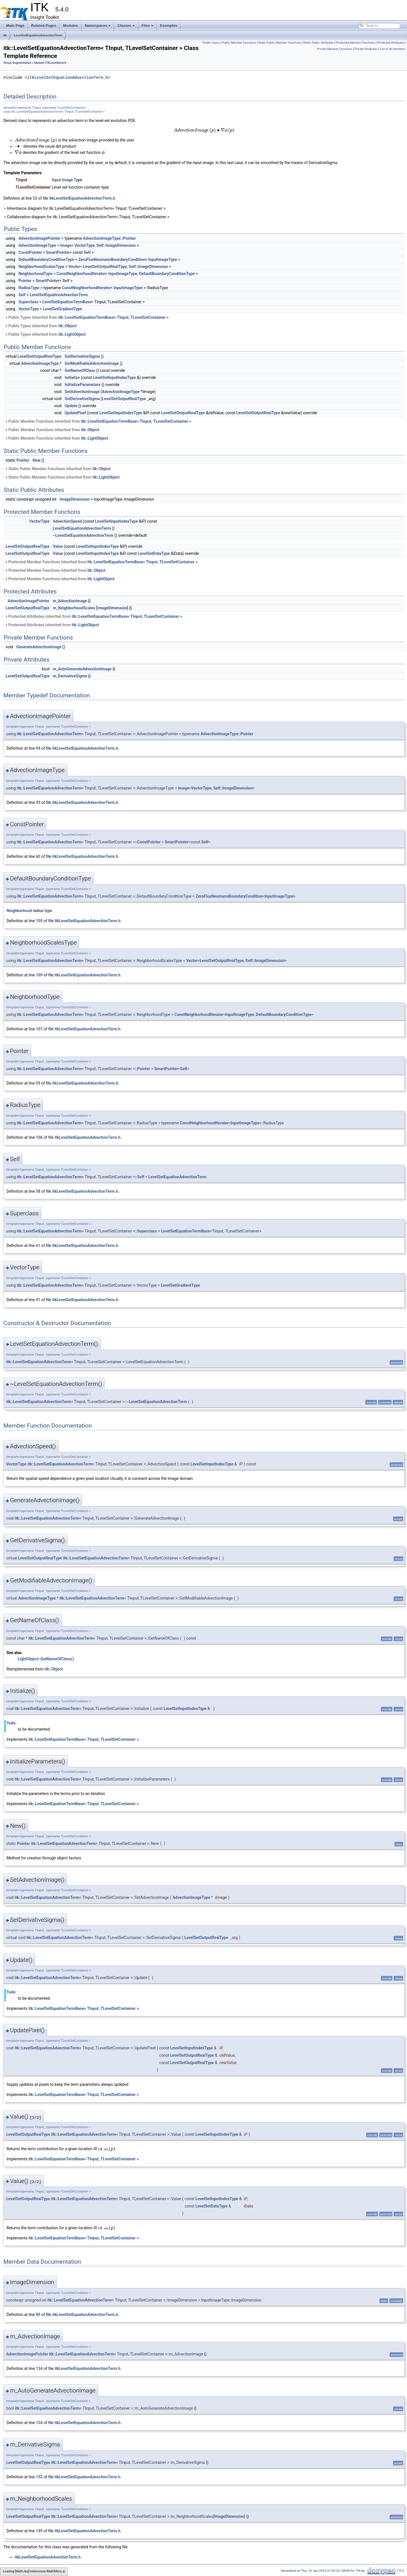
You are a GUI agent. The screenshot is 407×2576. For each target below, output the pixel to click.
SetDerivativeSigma (82, 398)
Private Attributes (366, 49)
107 (39, 1029)
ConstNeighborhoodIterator (81, 273)
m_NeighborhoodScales (74, 608)
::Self (139, 1177)
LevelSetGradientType (62, 309)
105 (39, 921)
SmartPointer (58, 252)
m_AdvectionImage (70, 601)
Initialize (72, 377)
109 (39, 975)
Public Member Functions (239, 43)
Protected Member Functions (355, 43)
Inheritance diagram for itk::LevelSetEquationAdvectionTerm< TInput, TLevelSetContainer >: (84, 208)
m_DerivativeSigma (70, 676)
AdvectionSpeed (67, 521)
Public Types (211, 43)
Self (87, 252)
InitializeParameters (83, 384)
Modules (70, 25)
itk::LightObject (71, 334)
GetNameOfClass (80, 370)
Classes (126, 25)
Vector (74, 266)
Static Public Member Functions (279, 43)
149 (39, 2531)
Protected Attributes (390, 43)
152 (39, 2477)
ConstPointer (30, 252)
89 (38, 2314)
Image (67, 180)
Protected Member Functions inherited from (101, 562)
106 (39, 1137)
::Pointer (142, 1068)
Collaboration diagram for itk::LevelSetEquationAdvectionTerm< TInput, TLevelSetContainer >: (86, 217)
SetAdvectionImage (82, 391)
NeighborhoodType (35, 273)
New (37, 460)
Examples (168, 25)
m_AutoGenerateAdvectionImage (82, 669)
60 (38, 856)
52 (35, 198)
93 (38, 802)
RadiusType (28, 287)
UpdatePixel (75, 413)
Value (58, 546)
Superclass (28, 302)
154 (39, 2422)
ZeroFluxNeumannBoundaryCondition (111, 259)
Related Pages (43, 25)
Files (147, 25)
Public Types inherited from (86, 317)
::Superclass (146, 1231)
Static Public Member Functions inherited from (58, 468)
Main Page (15, 25)
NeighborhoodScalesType (41, 266)
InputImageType (162, 259)
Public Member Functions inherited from (98, 421)
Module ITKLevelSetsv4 (50, 63)
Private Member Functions (334, 49)
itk (5, 35)
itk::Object (67, 326)
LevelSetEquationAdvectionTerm (38, 35)
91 (38, 1299)
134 (39, 2368)
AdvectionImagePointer (39, 238)
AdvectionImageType (37, 245)
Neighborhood (19, 910)
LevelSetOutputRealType (105, 266)
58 (38, 1191)
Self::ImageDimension (116, 245)
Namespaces (98, 25)
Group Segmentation (17, 63)
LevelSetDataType (154, 553)
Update (71, 405)
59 (38, 1083)
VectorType (84, 245)
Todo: (11, 1723)
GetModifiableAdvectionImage (92, 363)
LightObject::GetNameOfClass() (46, 1659)
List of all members (393, 49)
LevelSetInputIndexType (114, 377)
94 (38, 748)
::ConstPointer (148, 842)
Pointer (24, 280)
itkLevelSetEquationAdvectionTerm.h (67, 77)
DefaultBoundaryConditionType (46, 259)
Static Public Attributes (318, 43)
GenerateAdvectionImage (38, 647)
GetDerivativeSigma (82, 356)
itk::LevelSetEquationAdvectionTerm (49, 734)
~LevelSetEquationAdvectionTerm (83, 535)
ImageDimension (75, 499)
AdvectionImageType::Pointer (109, 238)
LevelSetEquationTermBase (66, 302)
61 (38, 1245)
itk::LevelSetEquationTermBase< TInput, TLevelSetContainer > (113, 317)
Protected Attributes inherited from (93, 616)
